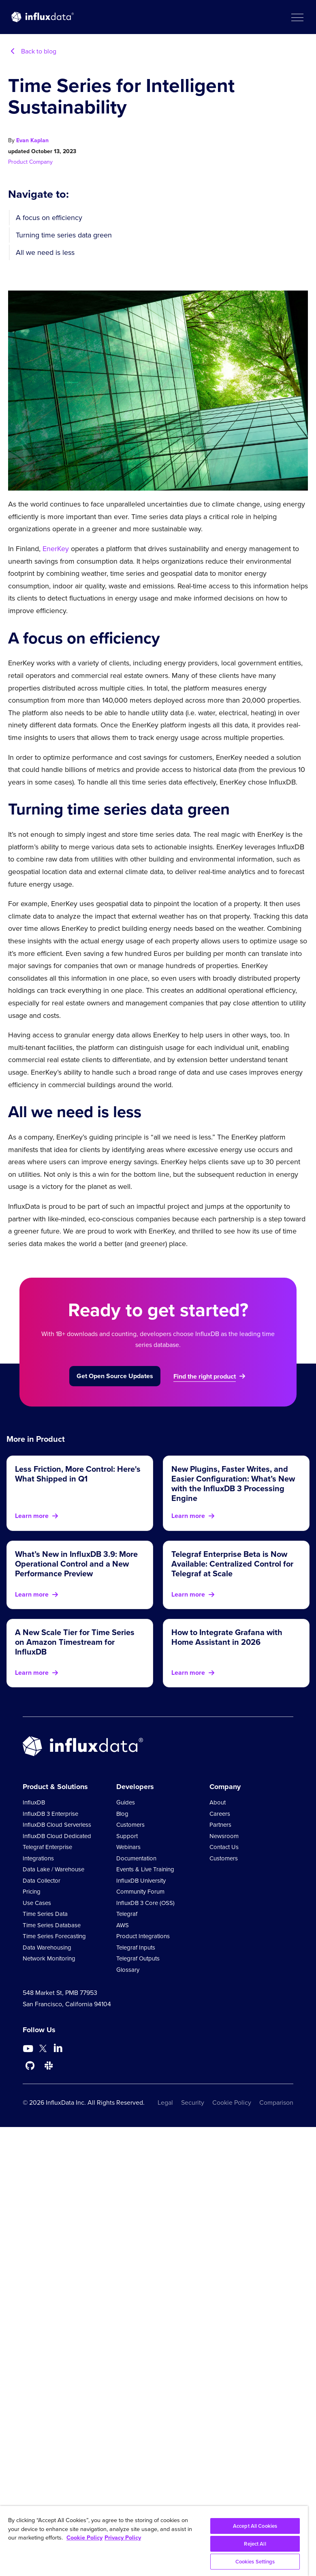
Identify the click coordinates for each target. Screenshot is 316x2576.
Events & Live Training (145, 1869)
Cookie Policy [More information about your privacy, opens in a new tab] (84, 2537)
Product (18, 162)
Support (127, 1836)
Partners (220, 1824)
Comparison (276, 2102)
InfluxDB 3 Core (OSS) (145, 1902)
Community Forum (140, 1891)
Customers (130, 1824)
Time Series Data (45, 1913)
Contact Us (224, 1847)
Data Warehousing (47, 1947)
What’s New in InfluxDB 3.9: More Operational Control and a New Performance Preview (76, 1564)
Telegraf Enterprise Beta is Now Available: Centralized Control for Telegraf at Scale (232, 1564)
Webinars (128, 1847)
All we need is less (45, 252)
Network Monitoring (49, 1958)
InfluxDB (34, 1802)
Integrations (38, 1858)
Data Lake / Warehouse (53, 1869)
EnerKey (56, 548)
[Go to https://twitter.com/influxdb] (43, 2049)
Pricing (32, 1891)
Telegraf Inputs (135, 1947)
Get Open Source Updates (115, 1376)
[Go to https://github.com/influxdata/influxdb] (30, 2066)
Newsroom (224, 1836)
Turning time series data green (64, 235)
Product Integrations (143, 1936)
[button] (296, 17)
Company (41, 162)
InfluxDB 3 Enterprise (50, 1813)
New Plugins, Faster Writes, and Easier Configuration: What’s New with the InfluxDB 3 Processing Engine (233, 1483)
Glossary (127, 1969)
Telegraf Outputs (138, 1958)
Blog (122, 1813)
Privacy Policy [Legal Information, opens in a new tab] (123, 2537)
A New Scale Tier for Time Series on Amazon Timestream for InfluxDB (75, 1642)
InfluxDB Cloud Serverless (57, 1824)
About (217, 1802)
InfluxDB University (141, 1880)
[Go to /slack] (48, 2066)
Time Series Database (52, 1925)
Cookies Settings (255, 2561)
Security (192, 2102)
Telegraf (126, 1913)
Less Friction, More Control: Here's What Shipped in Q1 (78, 1474)
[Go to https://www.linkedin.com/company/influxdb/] (58, 2048)
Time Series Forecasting (54, 1936)
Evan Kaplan (32, 140)
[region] (154, 2541)
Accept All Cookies (255, 2526)
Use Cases (37, 1902)
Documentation (136, 1858)
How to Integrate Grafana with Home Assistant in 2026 (226, 1637)
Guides (125, 1802)
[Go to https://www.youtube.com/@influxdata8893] (29, 2049)
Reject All (255, 2544)
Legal (165, 2102)
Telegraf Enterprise (47, 1847)
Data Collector (41, 1880)
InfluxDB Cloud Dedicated (57, 1836)
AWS (122, 1925)
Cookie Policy (231, 2102)
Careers (219, 1813)
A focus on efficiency (49, 217)
